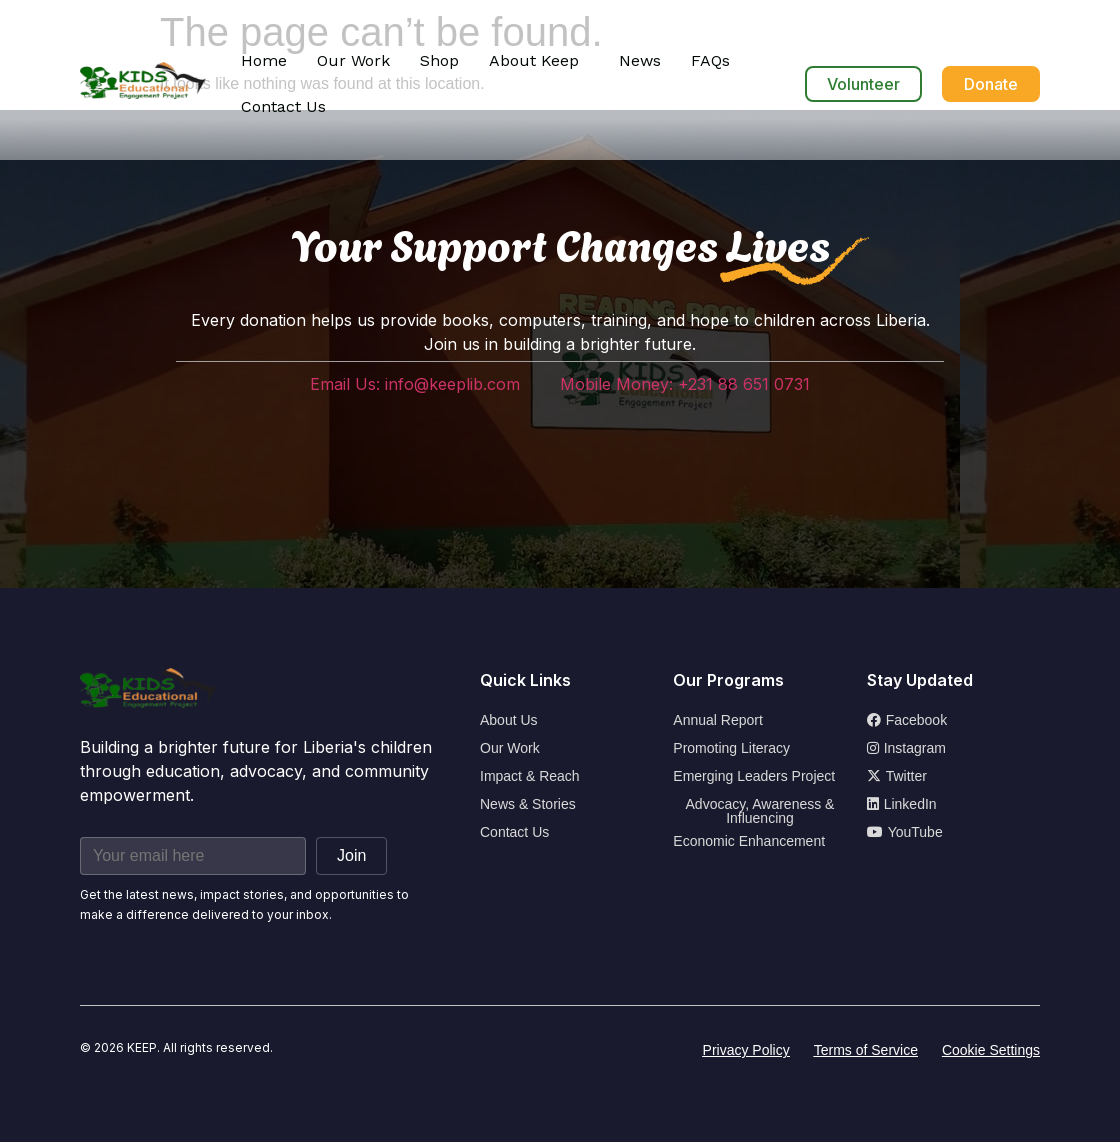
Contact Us (283, 106)
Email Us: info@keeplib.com (415, 384)
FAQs (710, 60)
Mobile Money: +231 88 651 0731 (685, 384)
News (640, 60)
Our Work (353, 60)
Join (351, 855)
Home (264, 60)
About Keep (534, 60)
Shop (439, 60)
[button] (539, 61)
